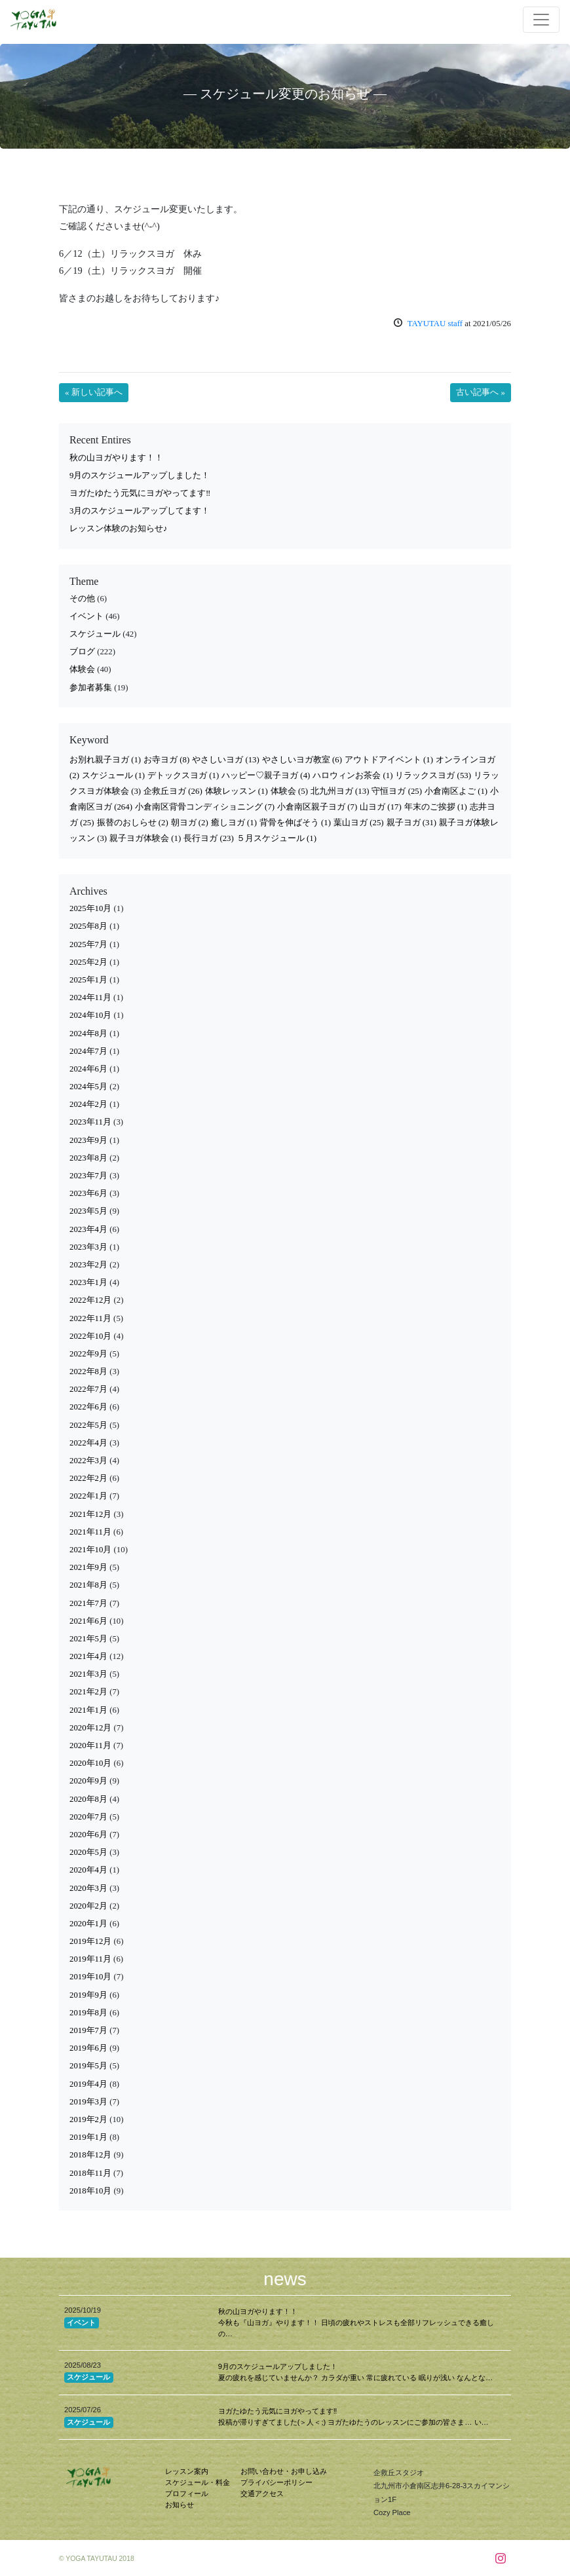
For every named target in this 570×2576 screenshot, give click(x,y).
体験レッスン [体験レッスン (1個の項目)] (236, 791)
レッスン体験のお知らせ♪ (118, 528)
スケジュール (95, 634)
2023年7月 (88, 1175)
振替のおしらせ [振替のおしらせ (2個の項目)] (132, 822)
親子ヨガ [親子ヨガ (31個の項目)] (412, 822)
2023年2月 (88, 1264)
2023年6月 (88, 1193)
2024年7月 (88, 1051)
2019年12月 (90, 1941)
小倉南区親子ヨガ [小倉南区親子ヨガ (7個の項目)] (317, 807)
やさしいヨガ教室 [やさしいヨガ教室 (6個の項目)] (302, 759)
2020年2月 (88, 1906)
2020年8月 (88, 1799)
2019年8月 (88, 2012)
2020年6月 (88, 1834)
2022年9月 (88, 1353)
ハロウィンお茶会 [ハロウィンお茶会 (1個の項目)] (352, 775)
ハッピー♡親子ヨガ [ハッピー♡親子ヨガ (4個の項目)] (265, 775)
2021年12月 (90, 1514)
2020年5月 (88, 1852)
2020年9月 (88, 1780)
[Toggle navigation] (541, 20)
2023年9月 (88, 1140)
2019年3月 (88, 2101)
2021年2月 (88, 1691)
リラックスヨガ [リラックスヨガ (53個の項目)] (433, 775)
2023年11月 (90, 1122)
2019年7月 (88, 2030)
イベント (86, 616)
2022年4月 (88, 1442)
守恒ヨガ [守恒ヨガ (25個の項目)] (396, 791)
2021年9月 (88, 1567)
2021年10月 (90, 1549)
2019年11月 (90, 1959)
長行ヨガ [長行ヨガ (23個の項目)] (208, 838)
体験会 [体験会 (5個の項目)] (289, 791)
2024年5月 (88, 1086)
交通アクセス (262, 2493)
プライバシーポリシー (276, 2482)
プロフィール (186, 2493)
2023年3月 (88, 1247)
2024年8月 (88, 1033)
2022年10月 (90, 1336)
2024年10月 (90, 1015)
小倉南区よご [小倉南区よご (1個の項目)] (456, 791)
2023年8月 (88, 1158)
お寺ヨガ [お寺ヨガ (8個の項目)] (166, 759)
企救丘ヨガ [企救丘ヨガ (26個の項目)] (172, 791)
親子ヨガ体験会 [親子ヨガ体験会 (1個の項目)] (145, 838)
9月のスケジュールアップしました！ (139, 475)
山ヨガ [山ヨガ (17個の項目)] (381, 807)
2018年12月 (90, 2154)
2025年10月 (90, 908)
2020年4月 (88, 1870)
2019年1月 (88, 2137)
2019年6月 (88, 2048)
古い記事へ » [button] (480, 392)
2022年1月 (88, 1496)
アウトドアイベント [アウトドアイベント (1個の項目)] (389, 759)
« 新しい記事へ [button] (94, 392)
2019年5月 (88, 2065)
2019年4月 (88, 2084)
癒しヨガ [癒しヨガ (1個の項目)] (234, 822)
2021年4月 (88, 1656)
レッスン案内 (186, 2471)
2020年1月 (88, 1923)
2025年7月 (88, 944)
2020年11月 (90, 1745)
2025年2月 (88, 962)
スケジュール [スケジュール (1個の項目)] (113, 775)
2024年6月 (88, 1068)
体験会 (82, 669)
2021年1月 (88, 1710)
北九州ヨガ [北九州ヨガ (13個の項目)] (340, 791)
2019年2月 (88, 2119)
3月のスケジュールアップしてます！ (139, 510)
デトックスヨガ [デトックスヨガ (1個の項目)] (183, 775)
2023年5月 (88, 1211)
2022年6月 (88, 1406)
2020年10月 (90, 1763)
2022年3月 (88, 1460)
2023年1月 (88, 1282)
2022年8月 (88, 1371)
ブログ (82, 651)
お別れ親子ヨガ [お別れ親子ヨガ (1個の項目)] (105, 759)
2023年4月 (88, 1229)
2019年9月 (88, 1995)
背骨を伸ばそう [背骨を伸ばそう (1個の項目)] (295, 822)
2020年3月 (88, 1888)
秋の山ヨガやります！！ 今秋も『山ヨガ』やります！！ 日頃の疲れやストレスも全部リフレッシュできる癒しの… (356, 2322)
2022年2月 (88, 1478)
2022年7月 (88, 1389)
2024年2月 (88, 1104)
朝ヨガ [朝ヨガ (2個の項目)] (189, 822)
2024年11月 (90, 997)
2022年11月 (90, 1318)
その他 (82, 598)
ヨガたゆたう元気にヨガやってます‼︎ (139, 493)
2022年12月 (90, 1300)
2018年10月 (90, 2190)
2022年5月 (88, 1425)
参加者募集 (90, 687)
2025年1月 (88, 979)
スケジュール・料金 (197, 2482)
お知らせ (179, 2505)
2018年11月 (90, 2173)
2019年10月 (90, 1976)
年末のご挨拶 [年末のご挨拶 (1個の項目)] (435, 807)
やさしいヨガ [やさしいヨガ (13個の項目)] (225, 759)
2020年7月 (88, 1816)
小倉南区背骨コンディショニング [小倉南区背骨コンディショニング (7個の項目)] (205, 807)
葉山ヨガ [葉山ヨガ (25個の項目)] (358, 822)
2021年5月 (88, 1638)
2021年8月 (88, 1585)
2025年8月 (88, 926)
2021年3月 (88, 1674)
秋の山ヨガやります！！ (116, 457)
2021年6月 (88, 1621)
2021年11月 (90, 1532)
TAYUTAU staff (435, 323)
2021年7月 (88, 1603)
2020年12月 (90, 1727)
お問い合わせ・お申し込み (283, 2471)
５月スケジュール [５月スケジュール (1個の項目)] (276, 838)
